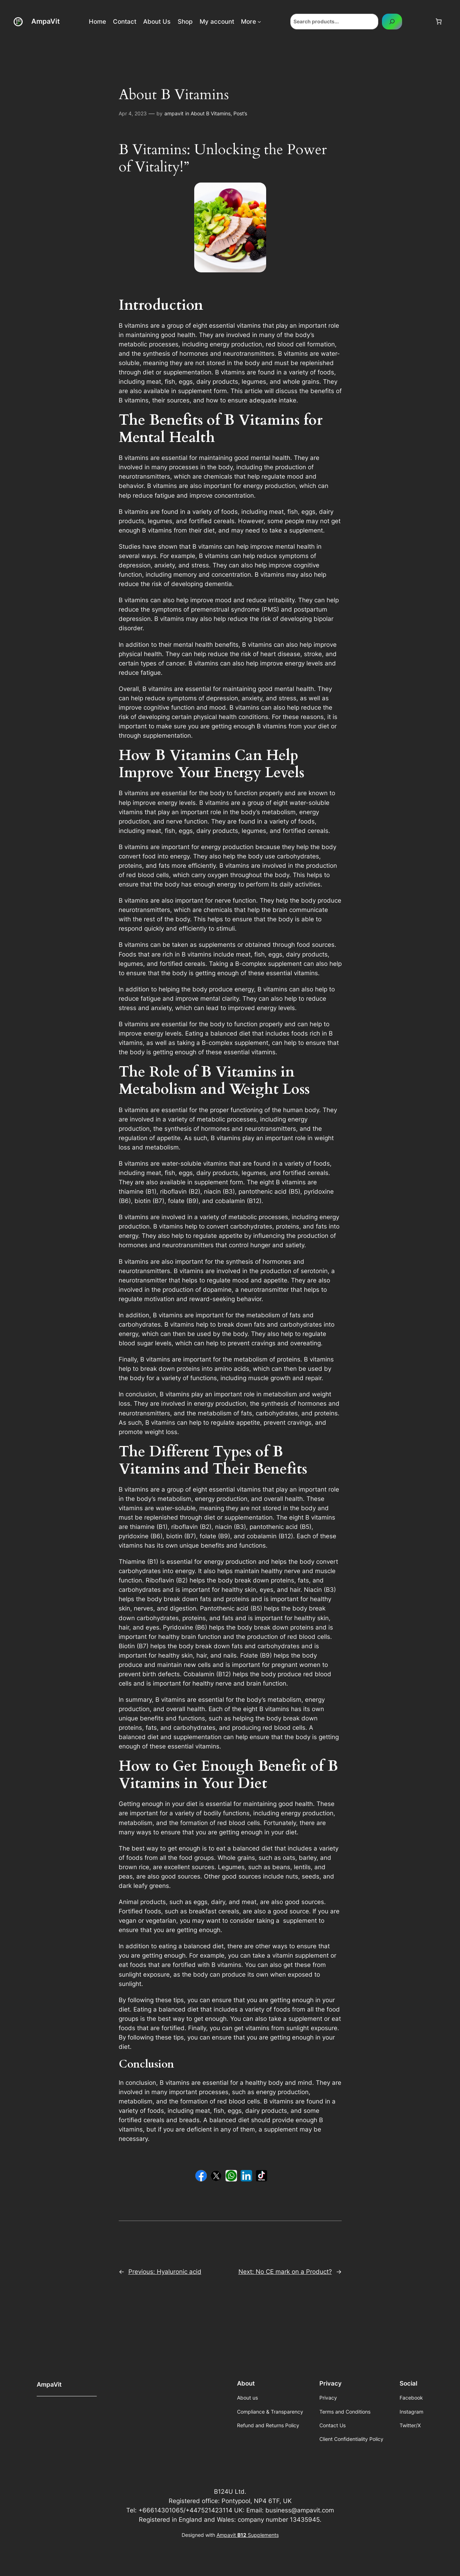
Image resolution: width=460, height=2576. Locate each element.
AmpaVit (45, 21)
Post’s (240, 113)
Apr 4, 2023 (133, 113)
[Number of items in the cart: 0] (438, 21)
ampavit (173, 113)
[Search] (392, 21)
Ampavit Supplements (248, 2535)
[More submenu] (259, 21)
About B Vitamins (211, 113)
